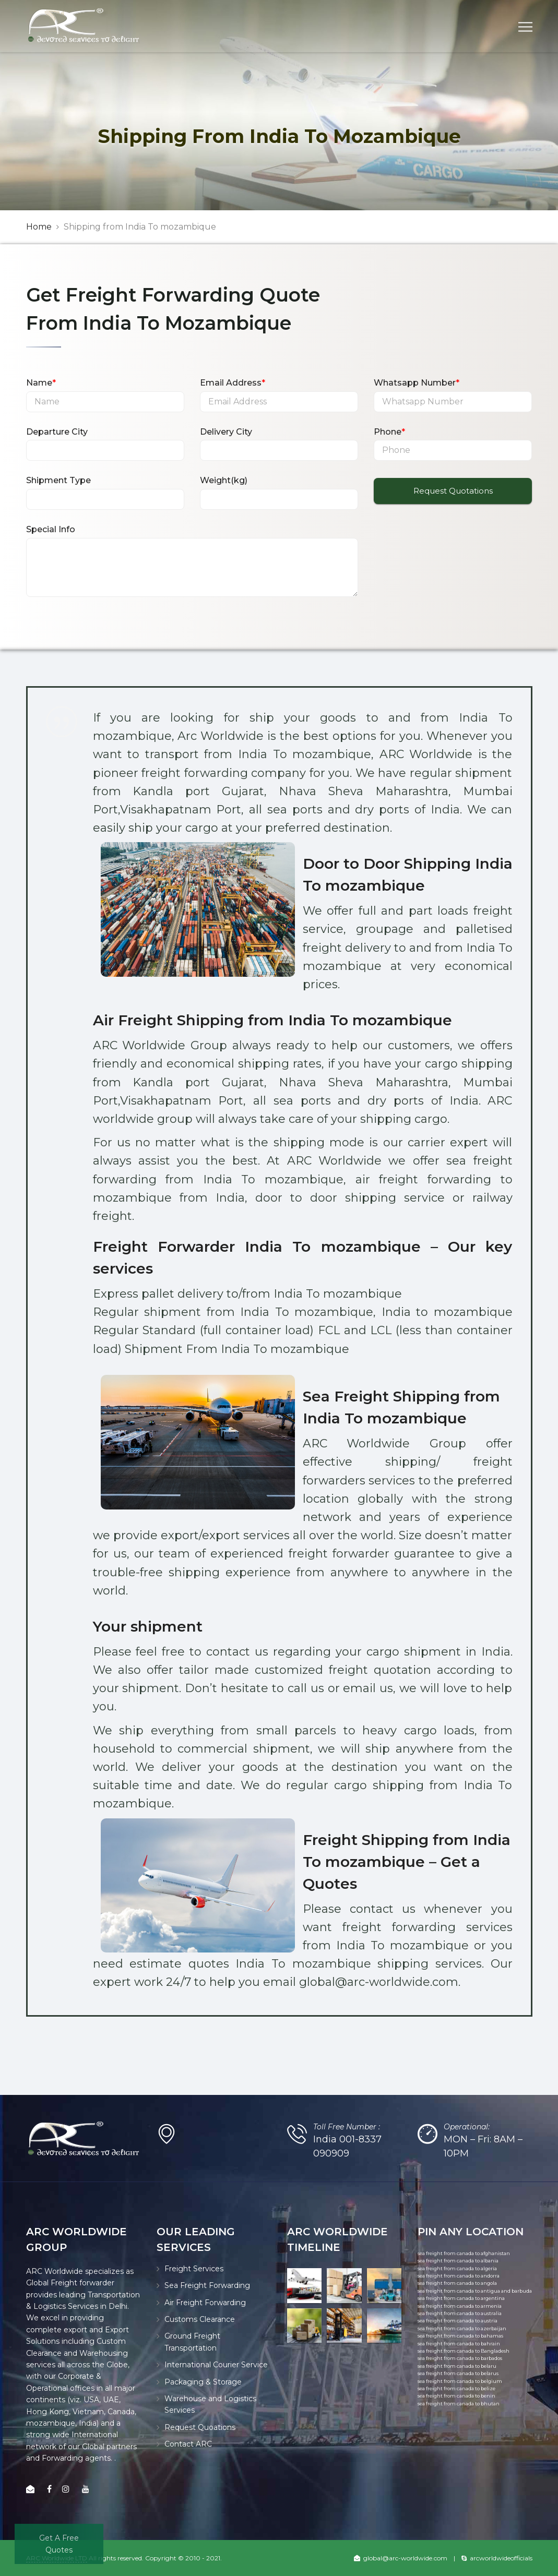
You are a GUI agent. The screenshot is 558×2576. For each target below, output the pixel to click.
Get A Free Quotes (59, 2543)
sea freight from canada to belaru (457, 2366)
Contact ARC (188, 2444)
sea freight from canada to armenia (460, 2306)
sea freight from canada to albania (458, 2260)
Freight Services (193, 2268)
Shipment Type (58, 480)
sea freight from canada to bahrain (459, 2343)
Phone (389, 432)
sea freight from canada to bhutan (459, 2403)
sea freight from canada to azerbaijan (462, 2328)
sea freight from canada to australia (460, 2313)
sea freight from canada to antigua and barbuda (475, 2291)
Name (41, 383)
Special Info (50, 529)
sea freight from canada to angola (457, 2283)
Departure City (57, 432)
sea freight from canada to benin (456, 2396)
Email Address (232, 383)
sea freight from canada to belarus (458, 2373)
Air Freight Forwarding (205, 2302)
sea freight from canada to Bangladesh (463, 2351)
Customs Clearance (199, 2319)
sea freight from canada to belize (456, 2388)
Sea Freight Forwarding (207, 2285)
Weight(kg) (223, 480)
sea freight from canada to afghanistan (464, 2253)
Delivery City (226, 432)
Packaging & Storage (203, 2382)
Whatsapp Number (416, 383)
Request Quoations (199, 2427)
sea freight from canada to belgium (460, 2381)
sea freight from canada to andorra (459, 2276)
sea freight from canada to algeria (457, 2268)
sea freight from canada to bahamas (460, 2336)
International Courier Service (216, 2364)
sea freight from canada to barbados (460, 2358)
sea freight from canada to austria (457, 2320)
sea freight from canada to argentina (461, 2298)
